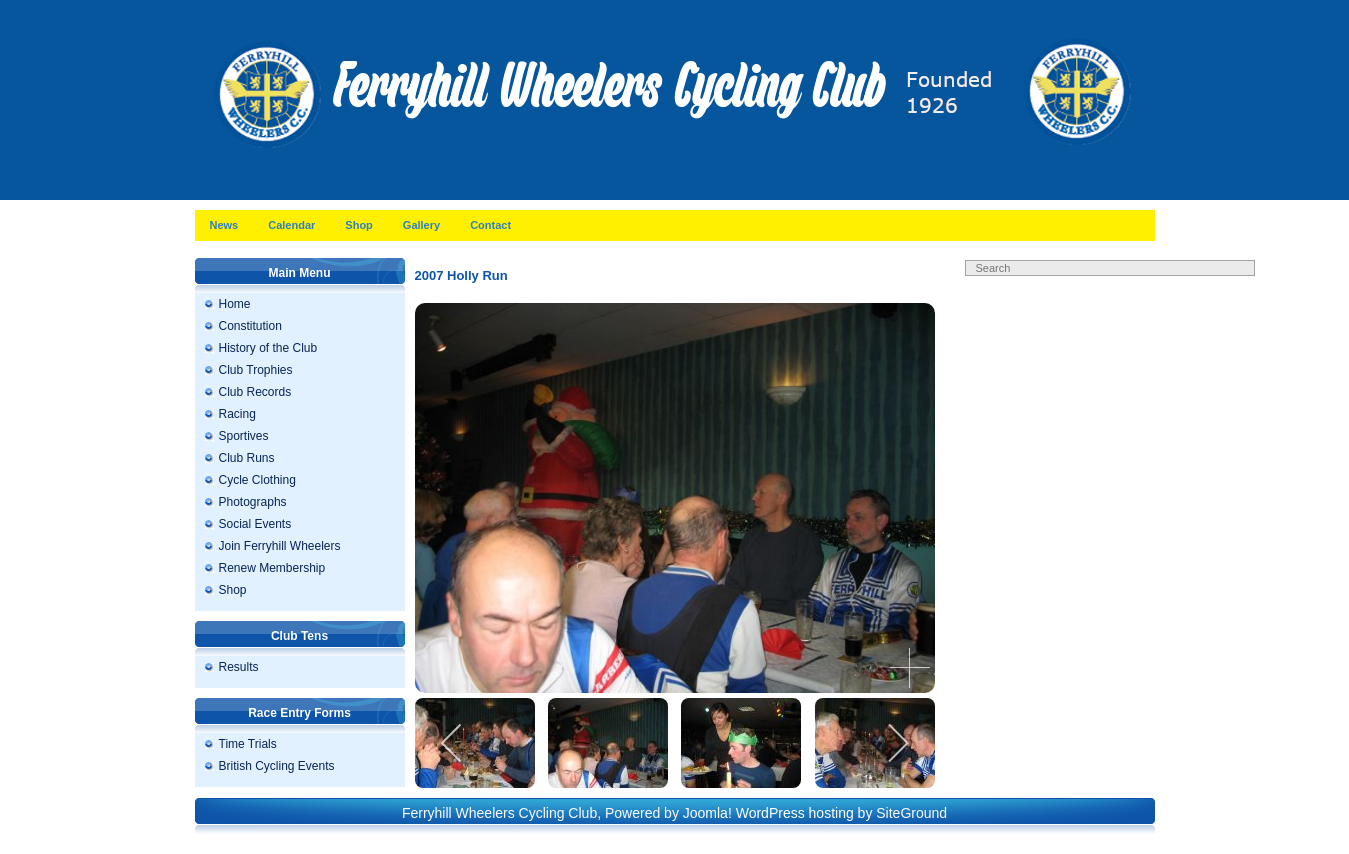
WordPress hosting (795, 813)
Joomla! (707, 813)
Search (1125, 288)
